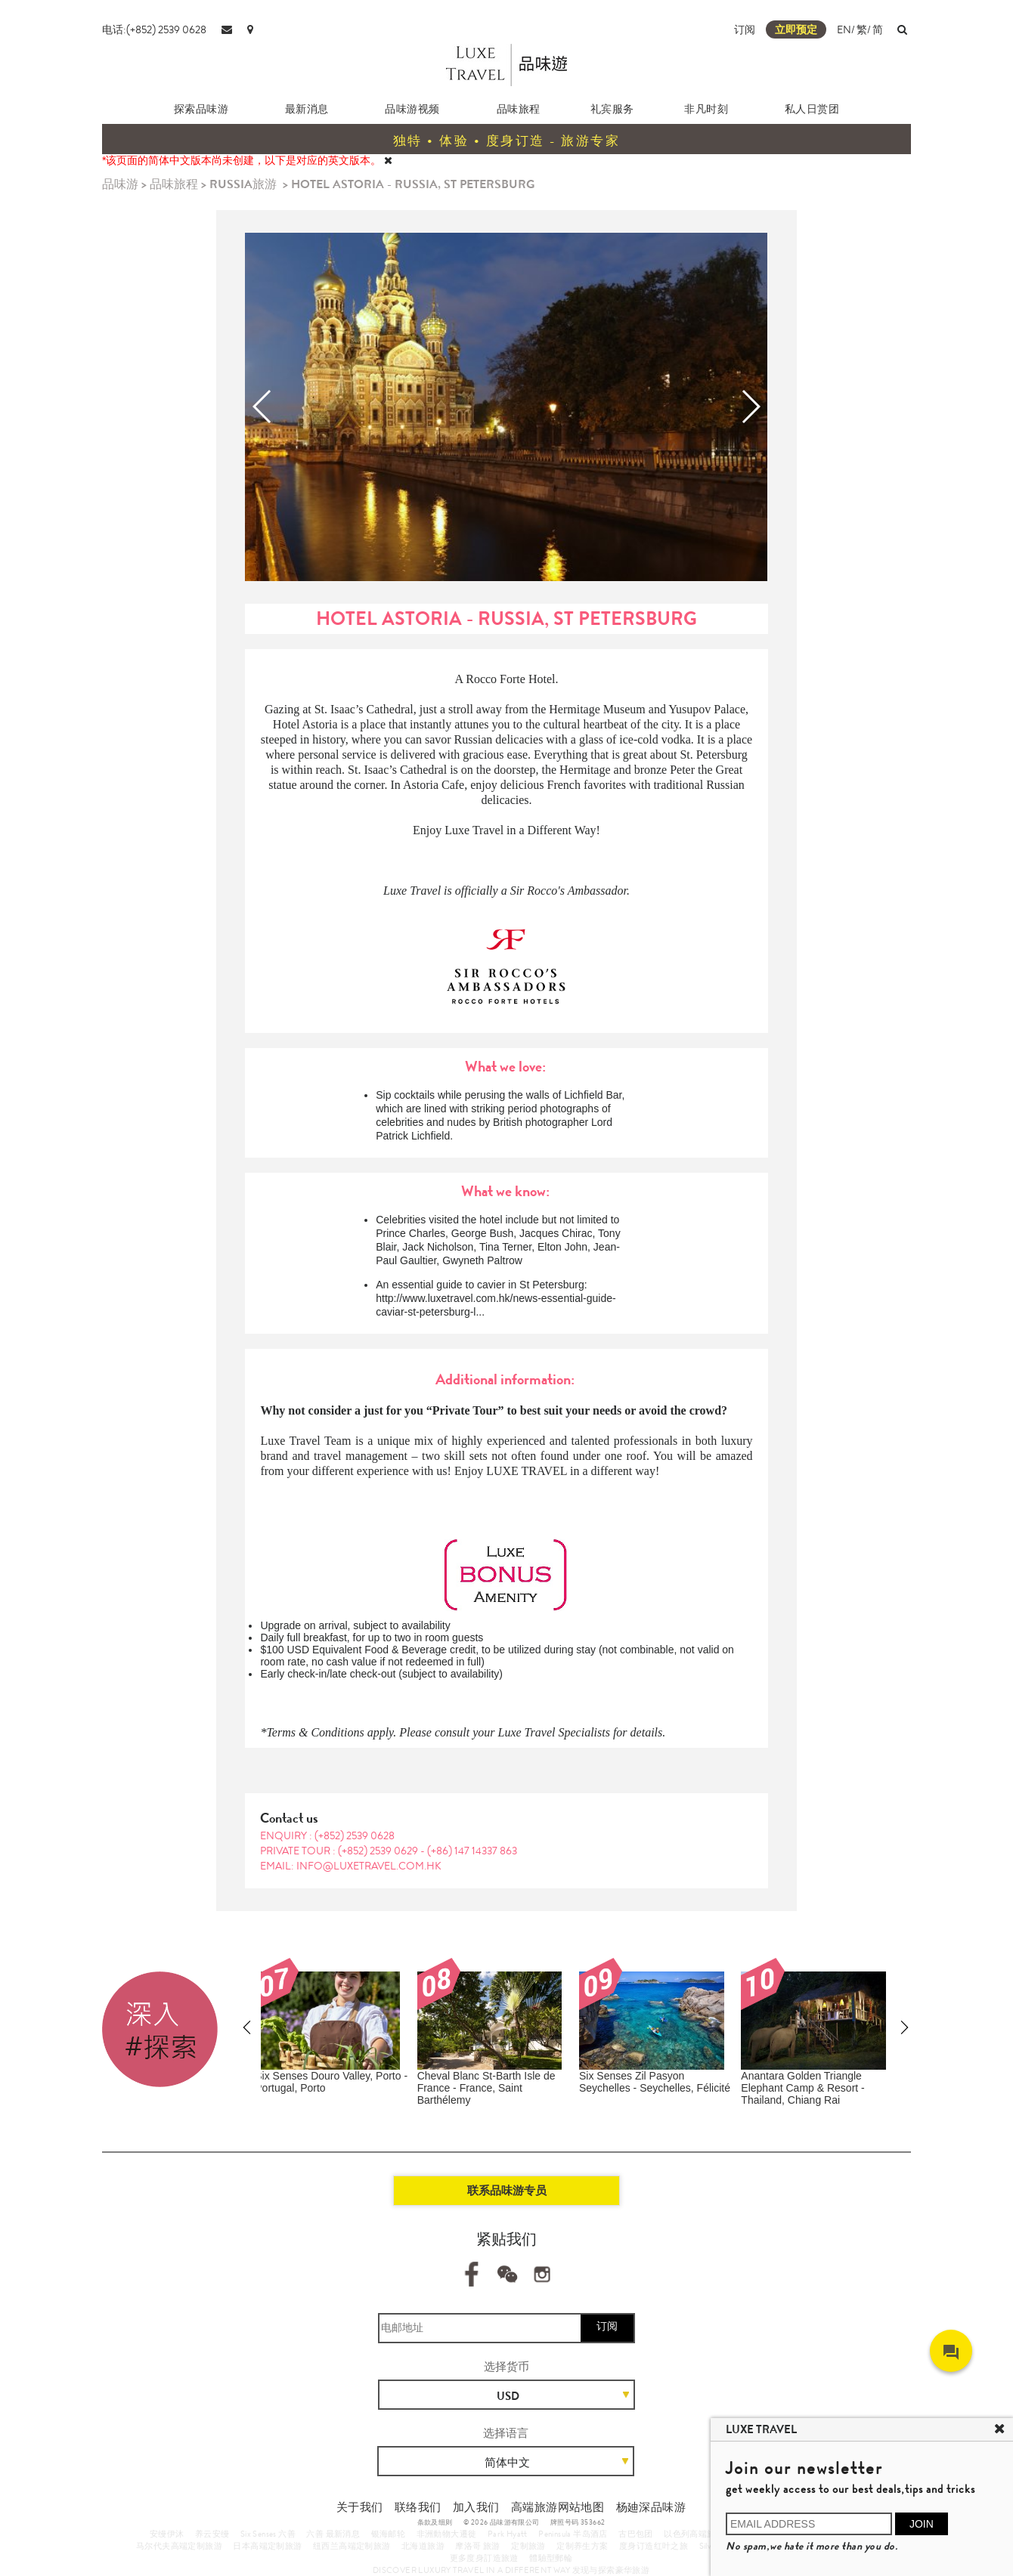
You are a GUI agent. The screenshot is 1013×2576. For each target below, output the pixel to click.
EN (844, 29)
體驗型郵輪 (550, 2558)
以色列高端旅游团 (698, 2534)
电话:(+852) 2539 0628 (154, 29)
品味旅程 (519, 108)
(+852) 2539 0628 (354, 1835)
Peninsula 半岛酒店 (573, 2534)
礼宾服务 (612, 108)
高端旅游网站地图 (557, 2507)
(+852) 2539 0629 (379, 1850)
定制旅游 (528, 2546)
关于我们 (359, 2507)
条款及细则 (435, 2522)
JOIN (921, 2524)
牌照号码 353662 (577, 2522)
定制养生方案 (582, 2546)
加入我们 (476, 2507)
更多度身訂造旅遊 (484, 2558)
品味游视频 (412, 108)
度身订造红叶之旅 (653, 2546)
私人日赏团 (812, 108)
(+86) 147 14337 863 (472, 1850)
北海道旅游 (423, 2546)
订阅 (744, 29)
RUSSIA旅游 (243, 184)
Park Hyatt (508, 2534)
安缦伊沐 (167, 2534)
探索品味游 (201, 108)
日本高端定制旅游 (267, 2546)
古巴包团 (635, 2534)
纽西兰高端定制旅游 (352, 2546)
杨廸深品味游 (651, 2507)
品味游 (120, 184)
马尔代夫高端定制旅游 (179, 2546)
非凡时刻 (706, 108)
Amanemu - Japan (793, 2076)
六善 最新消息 (333, 2534)
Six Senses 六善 (268, 2534)
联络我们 (418, 2507)
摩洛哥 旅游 (477, 2546)
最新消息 (307, 108)
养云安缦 (212, 2534)
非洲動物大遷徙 (447, 2534)
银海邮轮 (388, 2534)
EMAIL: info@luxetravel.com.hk (350, 1865)
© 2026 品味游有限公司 (501, 2522)
